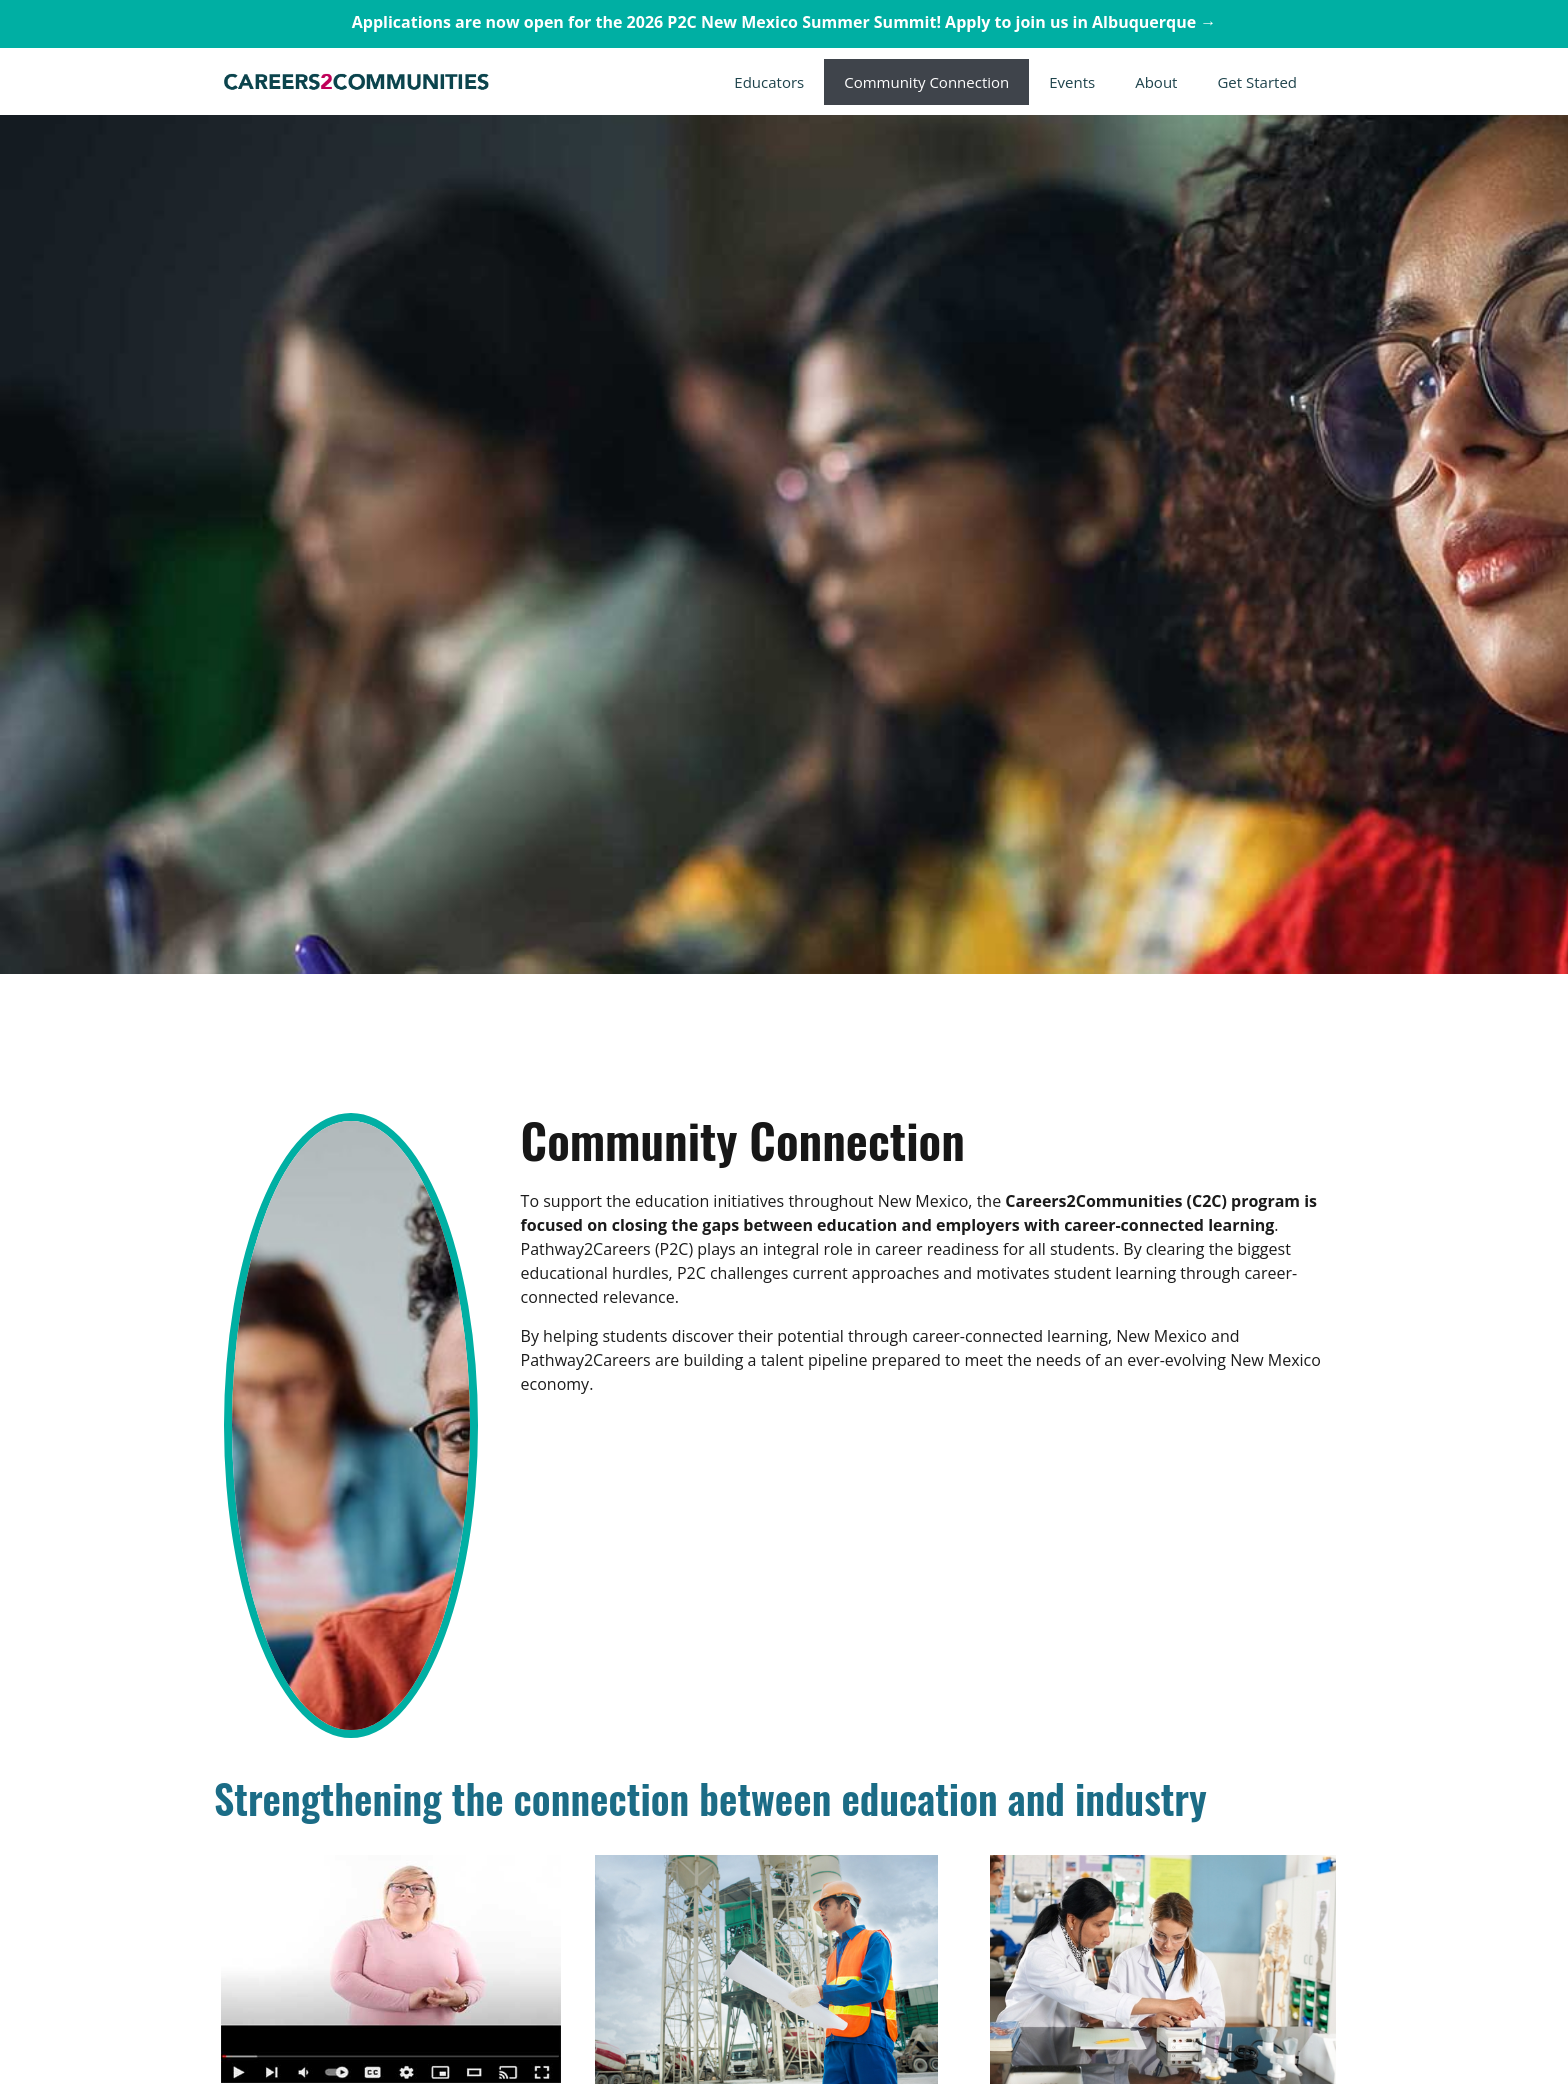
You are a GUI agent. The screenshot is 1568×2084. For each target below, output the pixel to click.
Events (1072, 82)
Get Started (1257, 82)
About (1156, 82)
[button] (1015, 82)
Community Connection (926, 82)
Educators (769, 82)
